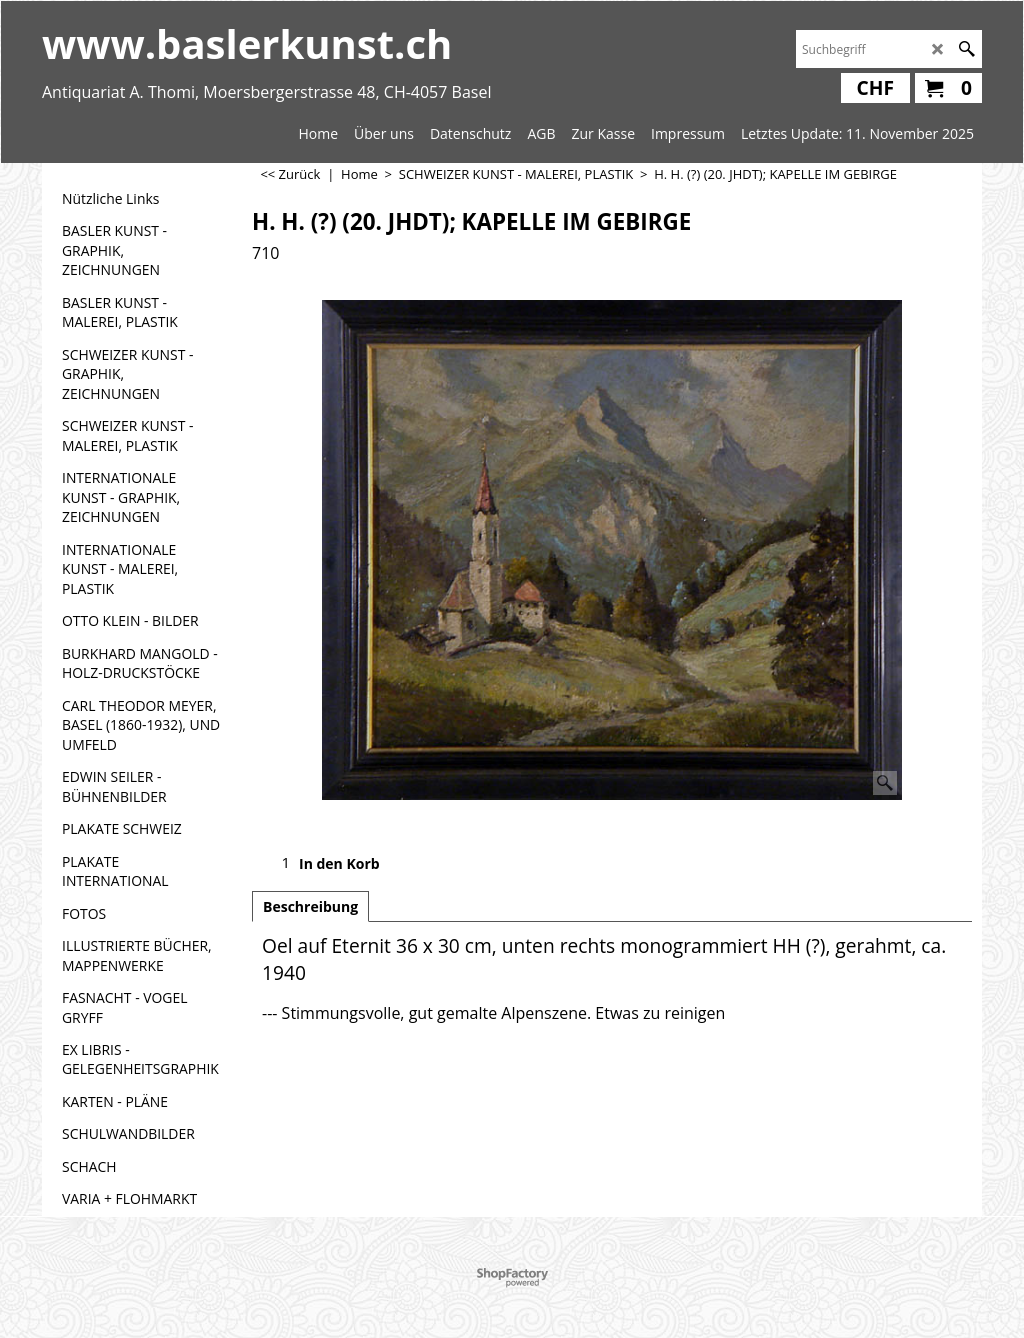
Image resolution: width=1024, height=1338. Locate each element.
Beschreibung (310, 906)
